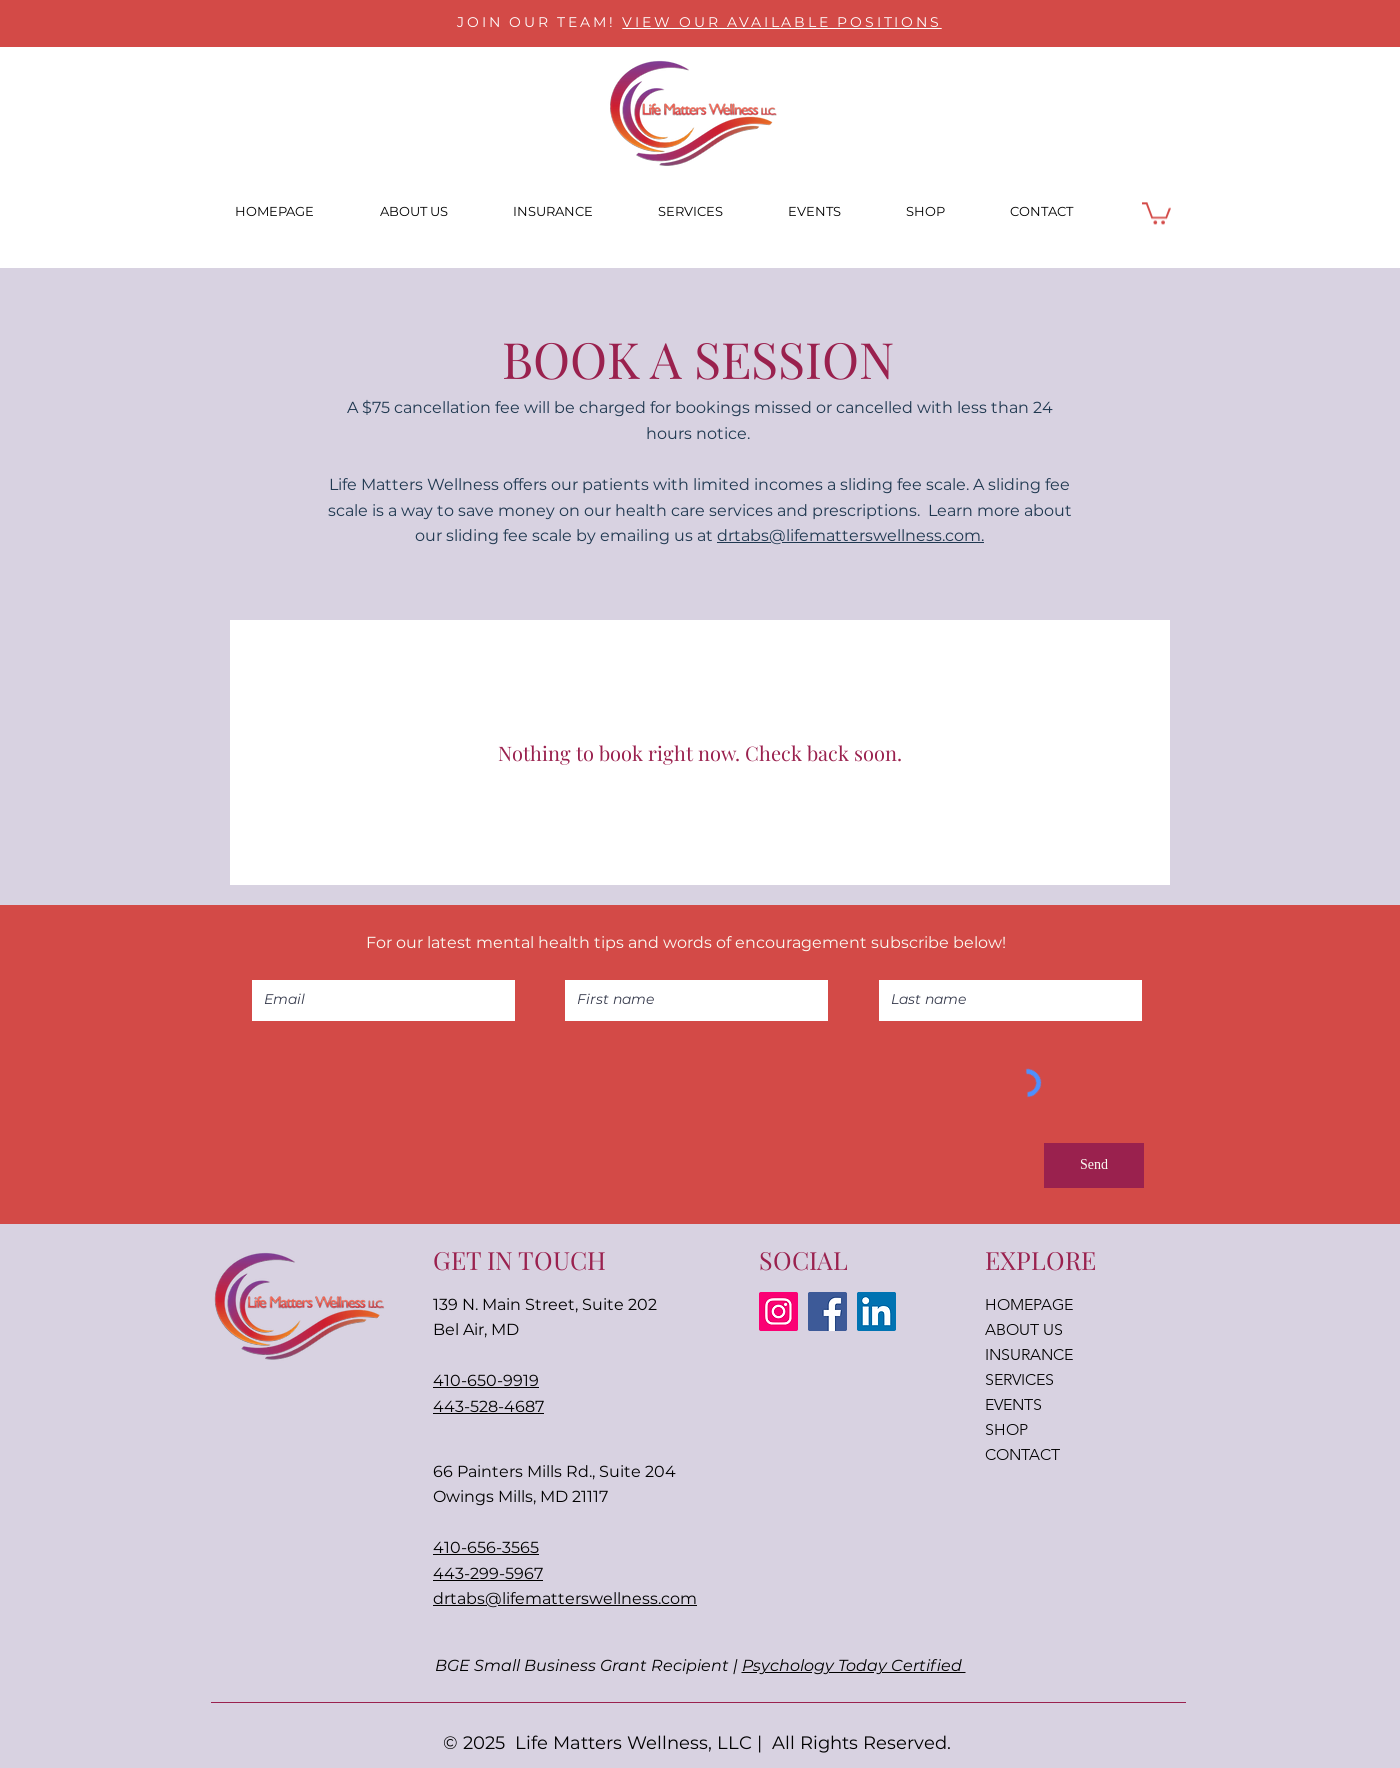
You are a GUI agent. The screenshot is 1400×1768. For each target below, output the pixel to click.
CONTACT (1022, 1454)
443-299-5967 (488, 1573)
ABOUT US (1024, 1329)
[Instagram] (778, 1311)
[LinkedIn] (876, 1311)
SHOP (1006, 1429)
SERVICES (1019, 1379)
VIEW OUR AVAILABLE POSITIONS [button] (781, 22)
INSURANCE (1029, 1354)
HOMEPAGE (1029, 1304)
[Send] (1094, 1165)
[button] (1156, 212)
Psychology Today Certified (854, 1665)
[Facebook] (827, 1311)
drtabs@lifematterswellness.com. (850, 535)
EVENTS (1013, 1404)
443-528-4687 (488, 1406)
